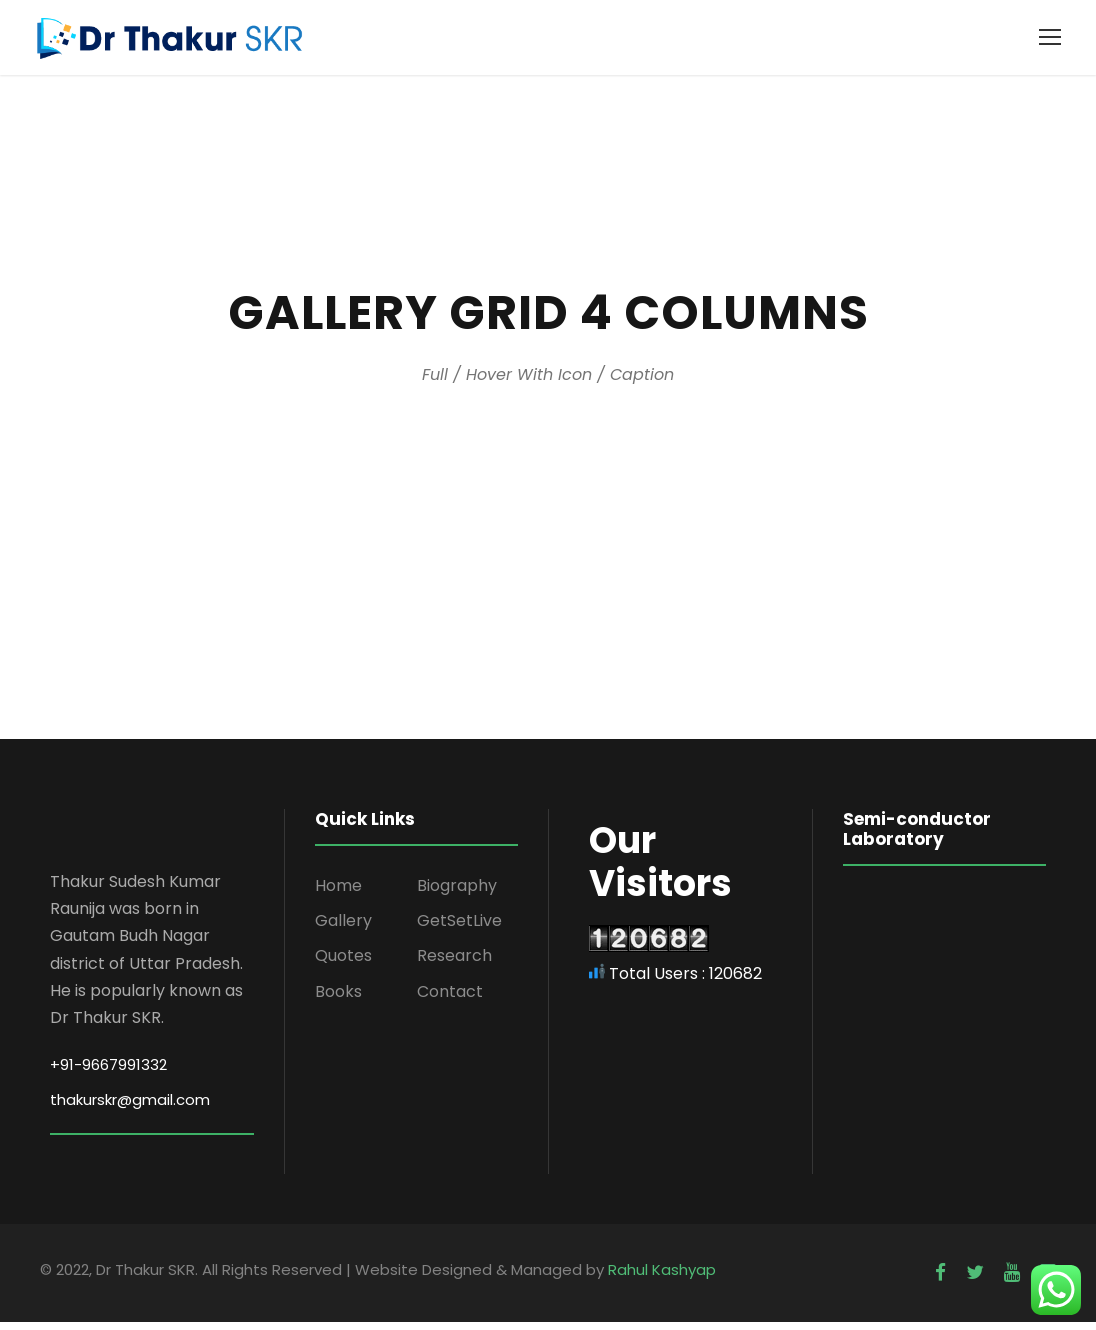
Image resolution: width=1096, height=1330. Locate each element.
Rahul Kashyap (662, 1276)
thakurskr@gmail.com (130, 1106)
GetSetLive (459, 928)
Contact (450, 998)
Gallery (343, 928)
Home (338, 893)
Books (338, 998)
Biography (457, 893)
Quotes (343, 963)
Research (454, 963)
